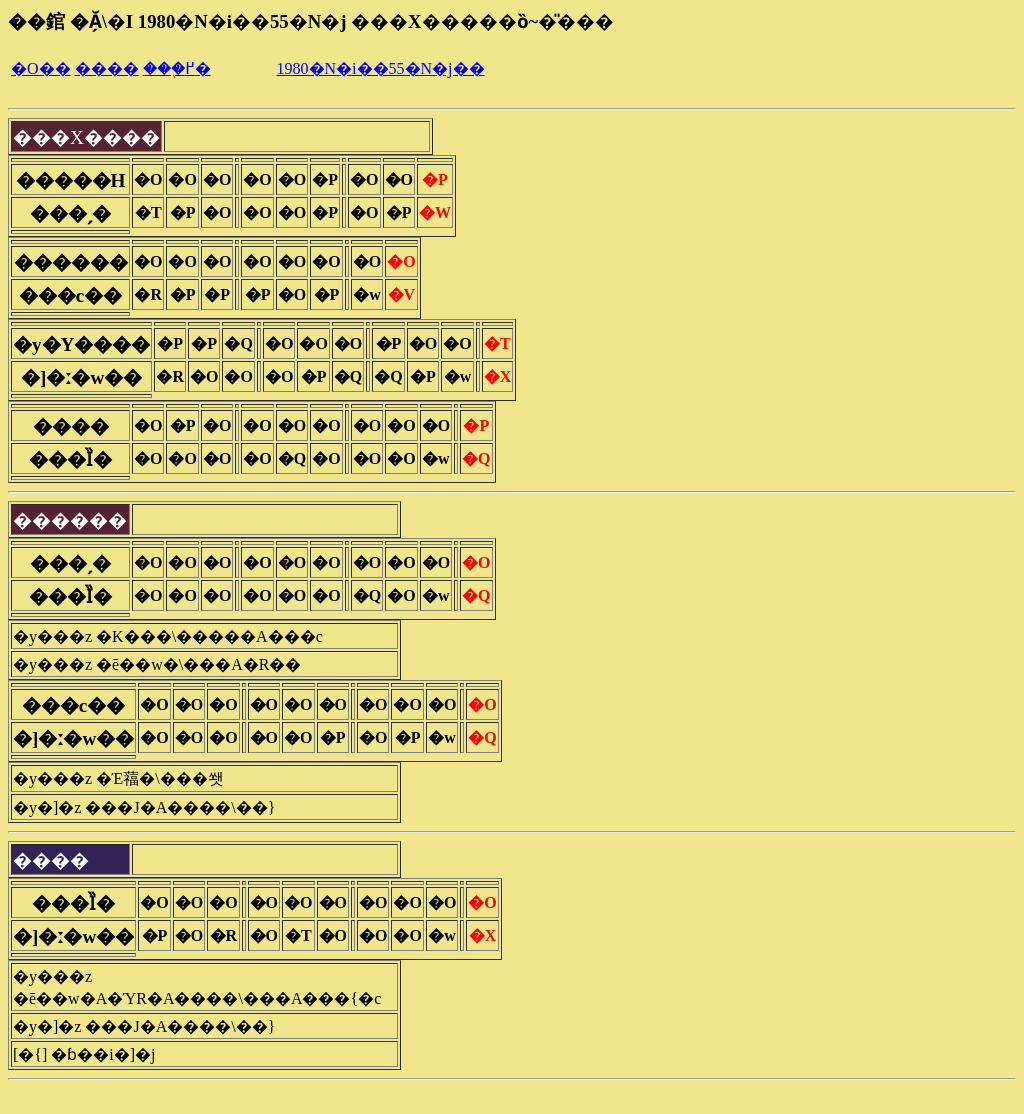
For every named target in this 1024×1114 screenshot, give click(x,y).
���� (107, 68)
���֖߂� (177, 68)
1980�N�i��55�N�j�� (381, 68)
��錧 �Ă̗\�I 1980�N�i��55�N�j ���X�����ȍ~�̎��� (311, 21)
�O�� (41, 68)
